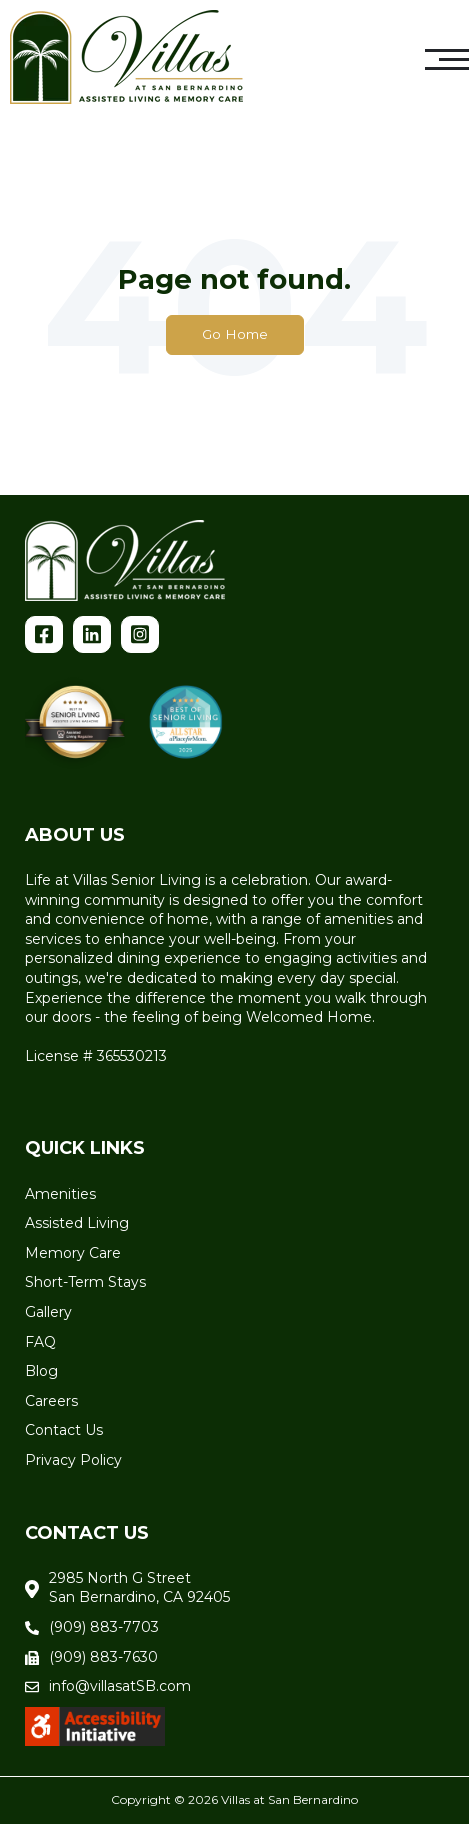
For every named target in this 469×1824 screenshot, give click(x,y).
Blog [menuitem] (41, 1371)
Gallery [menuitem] (48, 1312)
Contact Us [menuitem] (64, 1430)
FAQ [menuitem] (40, 1342)
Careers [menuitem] (51, 1401)
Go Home (235, 334)
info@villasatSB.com (120, 1686)
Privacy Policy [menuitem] (73, 1460)
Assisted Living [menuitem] (77, 1223)
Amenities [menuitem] (60, 1194)
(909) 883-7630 (103, 1657)
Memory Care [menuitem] (73, 1253)
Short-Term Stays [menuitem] (85, 1282)
